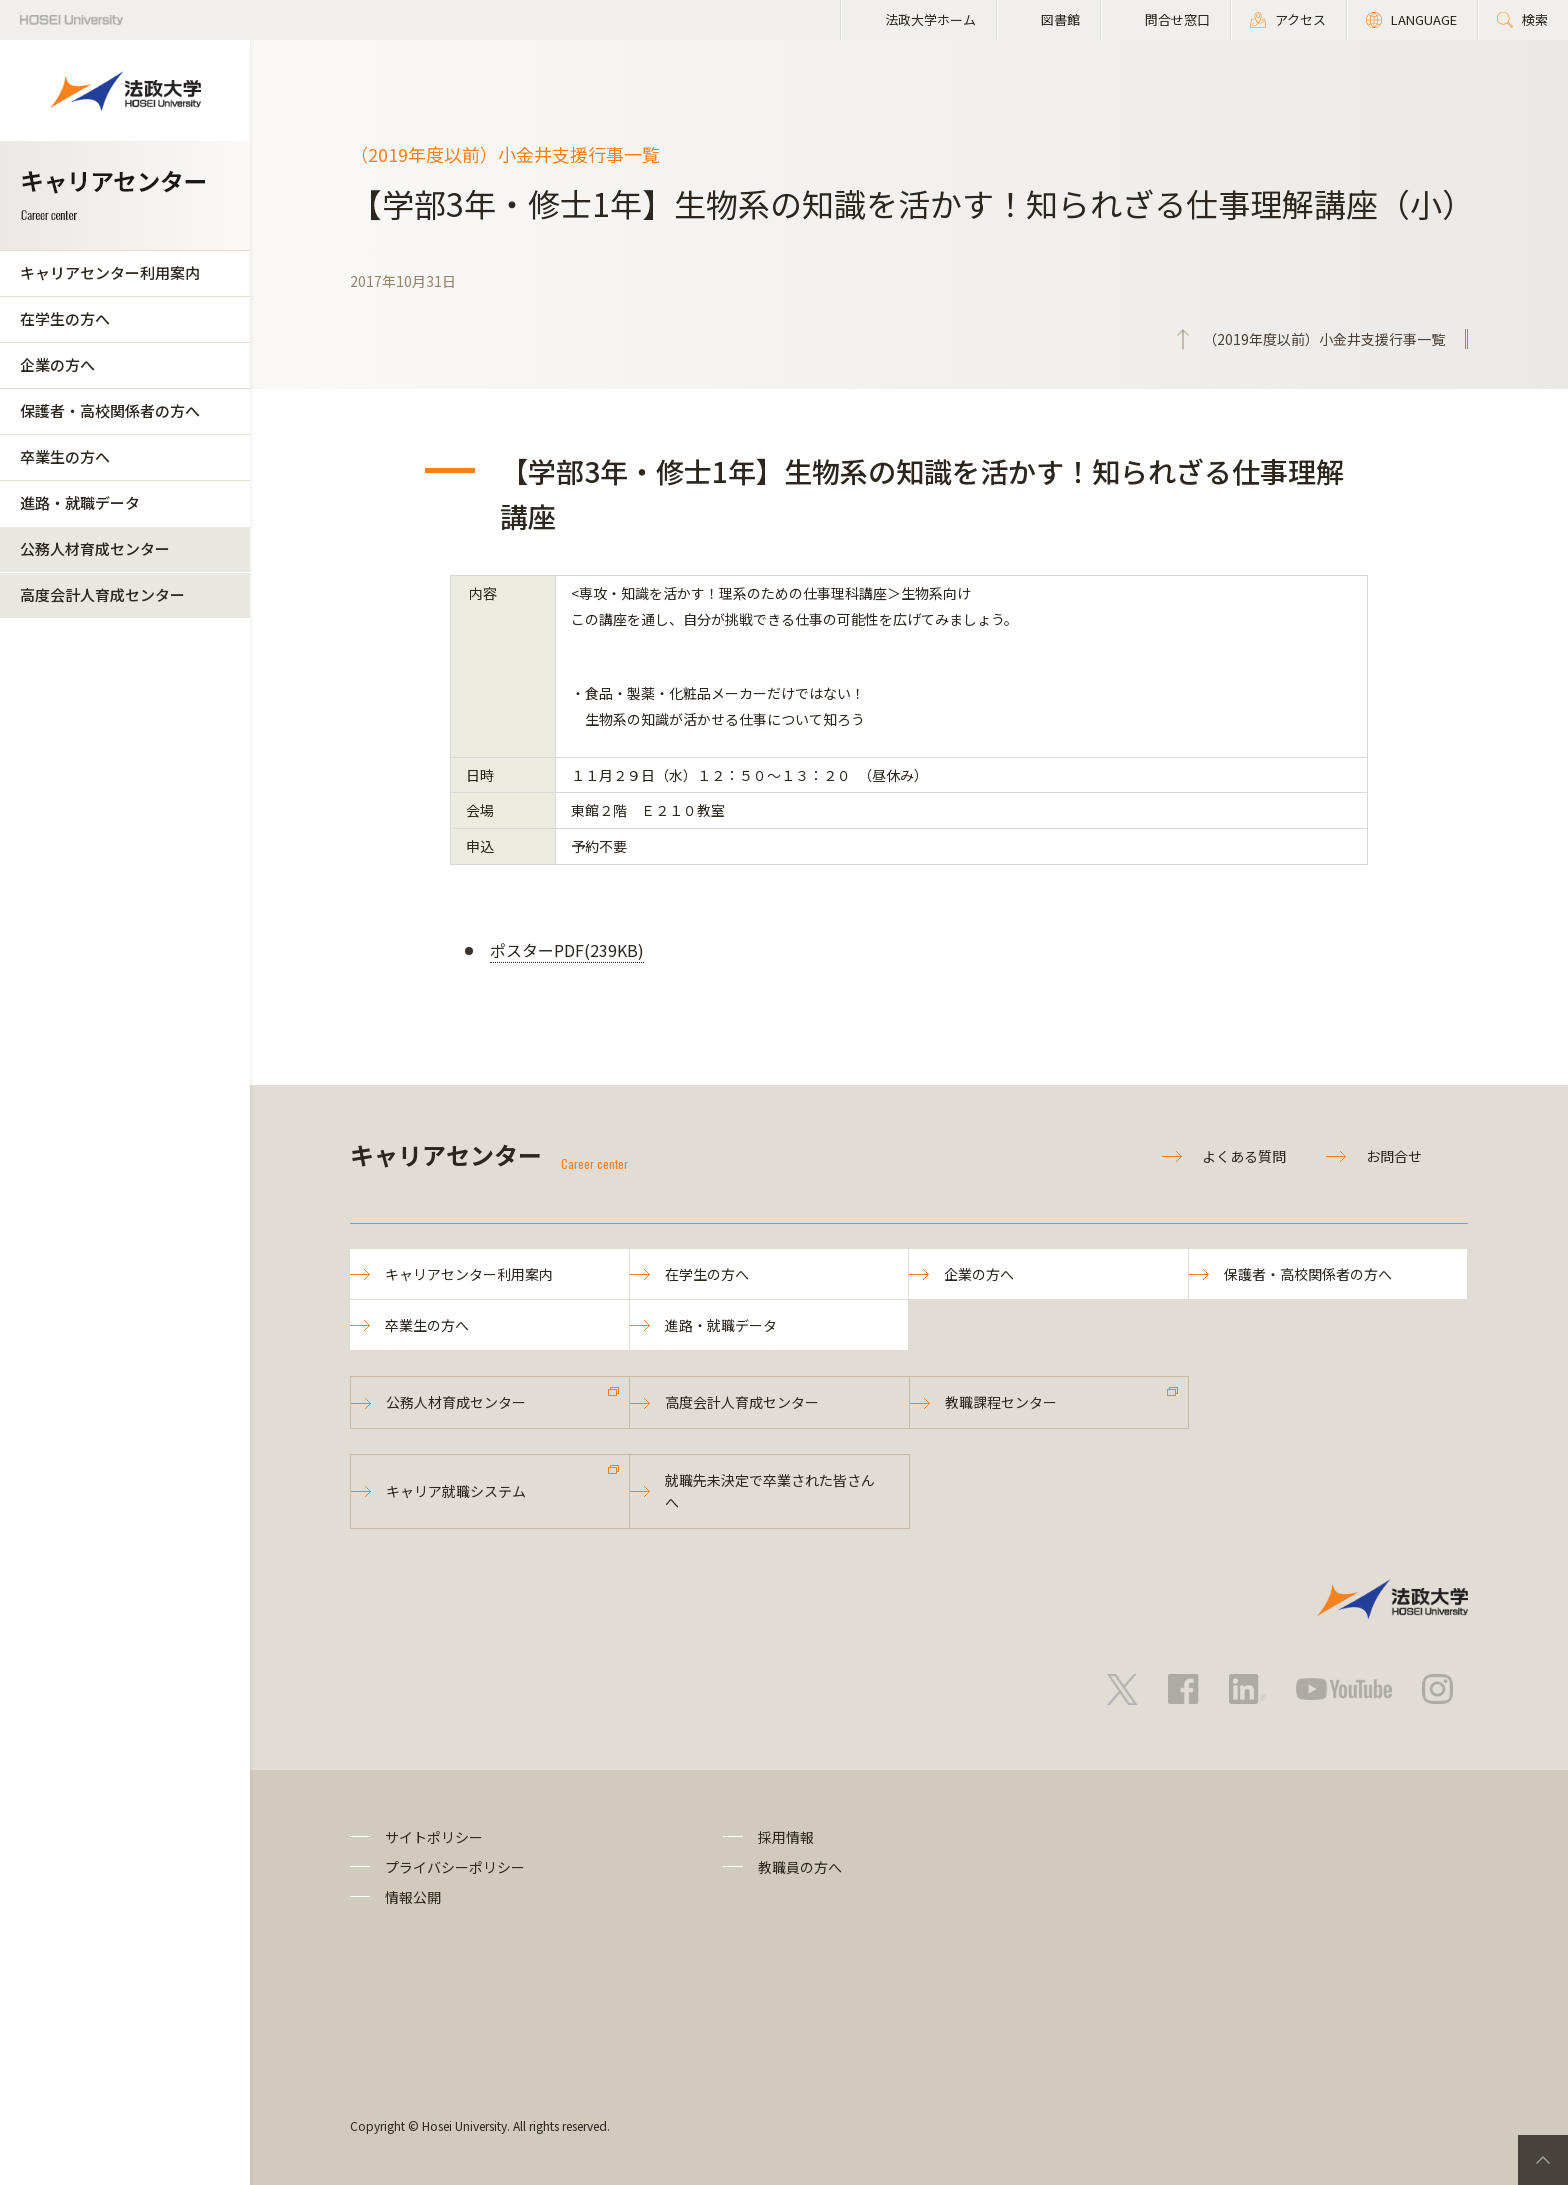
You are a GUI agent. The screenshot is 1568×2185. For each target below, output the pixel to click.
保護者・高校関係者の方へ (110, 410)
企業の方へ (57, 364)
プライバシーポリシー (455, 1867)
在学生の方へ (65, 318)
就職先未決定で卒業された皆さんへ (770, 1491)
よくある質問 (1244, 1156)
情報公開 (413, 1897)
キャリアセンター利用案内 (110, 272)
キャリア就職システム (456, 1491)
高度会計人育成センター (102, 594)
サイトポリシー (434, 1837)
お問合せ (1394, 1156)
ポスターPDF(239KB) (567, 950)
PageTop (1543, 2160)
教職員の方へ (800, 1867)
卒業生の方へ (65, 456)
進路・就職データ (80, 502)
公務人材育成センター (95, 548)
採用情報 (786, 1837)
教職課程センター (1001, 1402)
